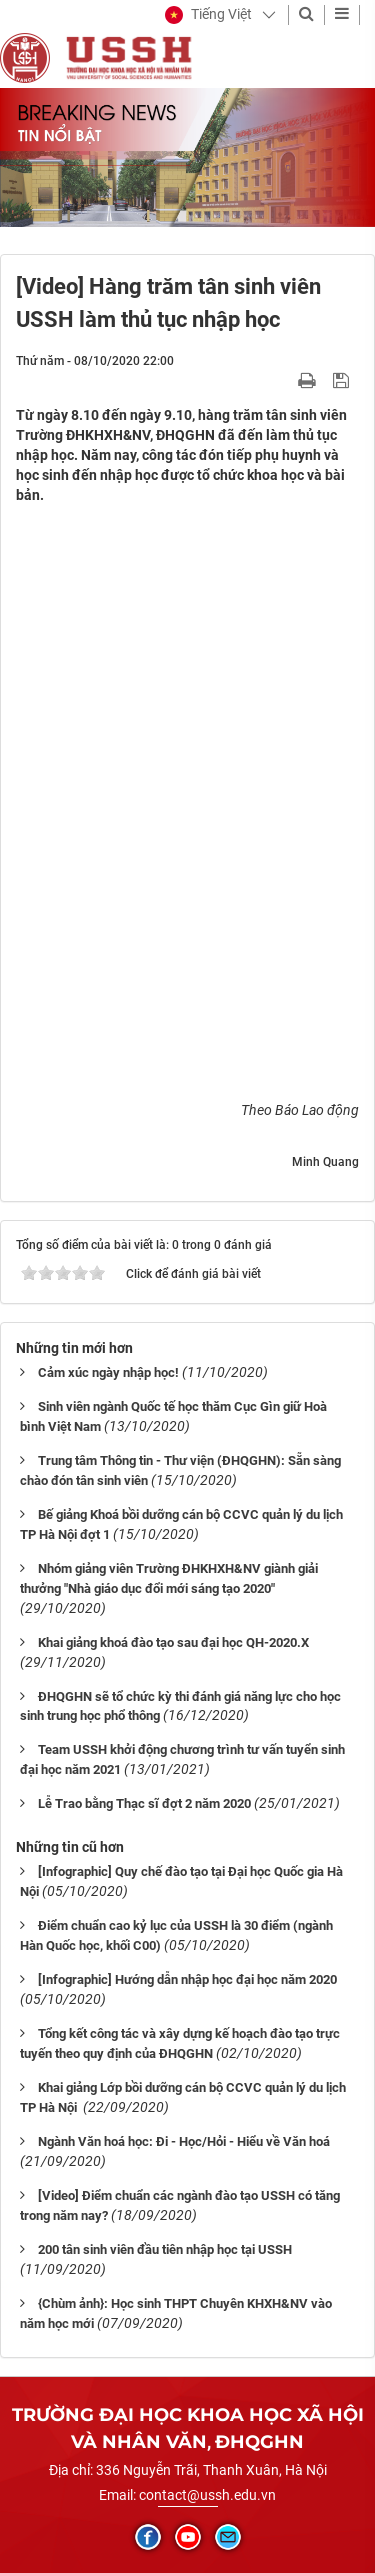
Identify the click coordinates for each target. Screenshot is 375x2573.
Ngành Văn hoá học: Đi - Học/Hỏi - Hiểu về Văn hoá (184, 2141)
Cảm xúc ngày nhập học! (108, 1372)
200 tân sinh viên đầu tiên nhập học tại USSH (165, 2249)
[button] (208, 15)
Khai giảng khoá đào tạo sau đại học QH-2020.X (173, 1642)
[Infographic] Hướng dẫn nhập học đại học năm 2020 (187, 1979)
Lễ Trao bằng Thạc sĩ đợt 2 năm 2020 (144, 1803)
